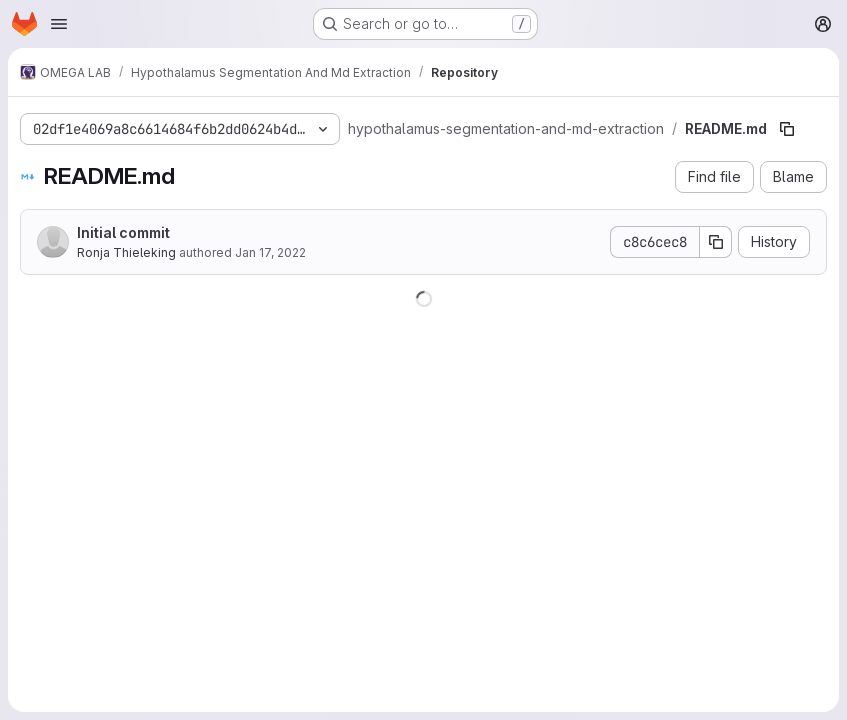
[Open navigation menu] (59, 24)
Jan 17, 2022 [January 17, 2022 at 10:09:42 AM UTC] (270, 252)
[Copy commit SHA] (716, 242)
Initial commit (123, 232)
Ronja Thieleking (126, 252)
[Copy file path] (787, 129)
